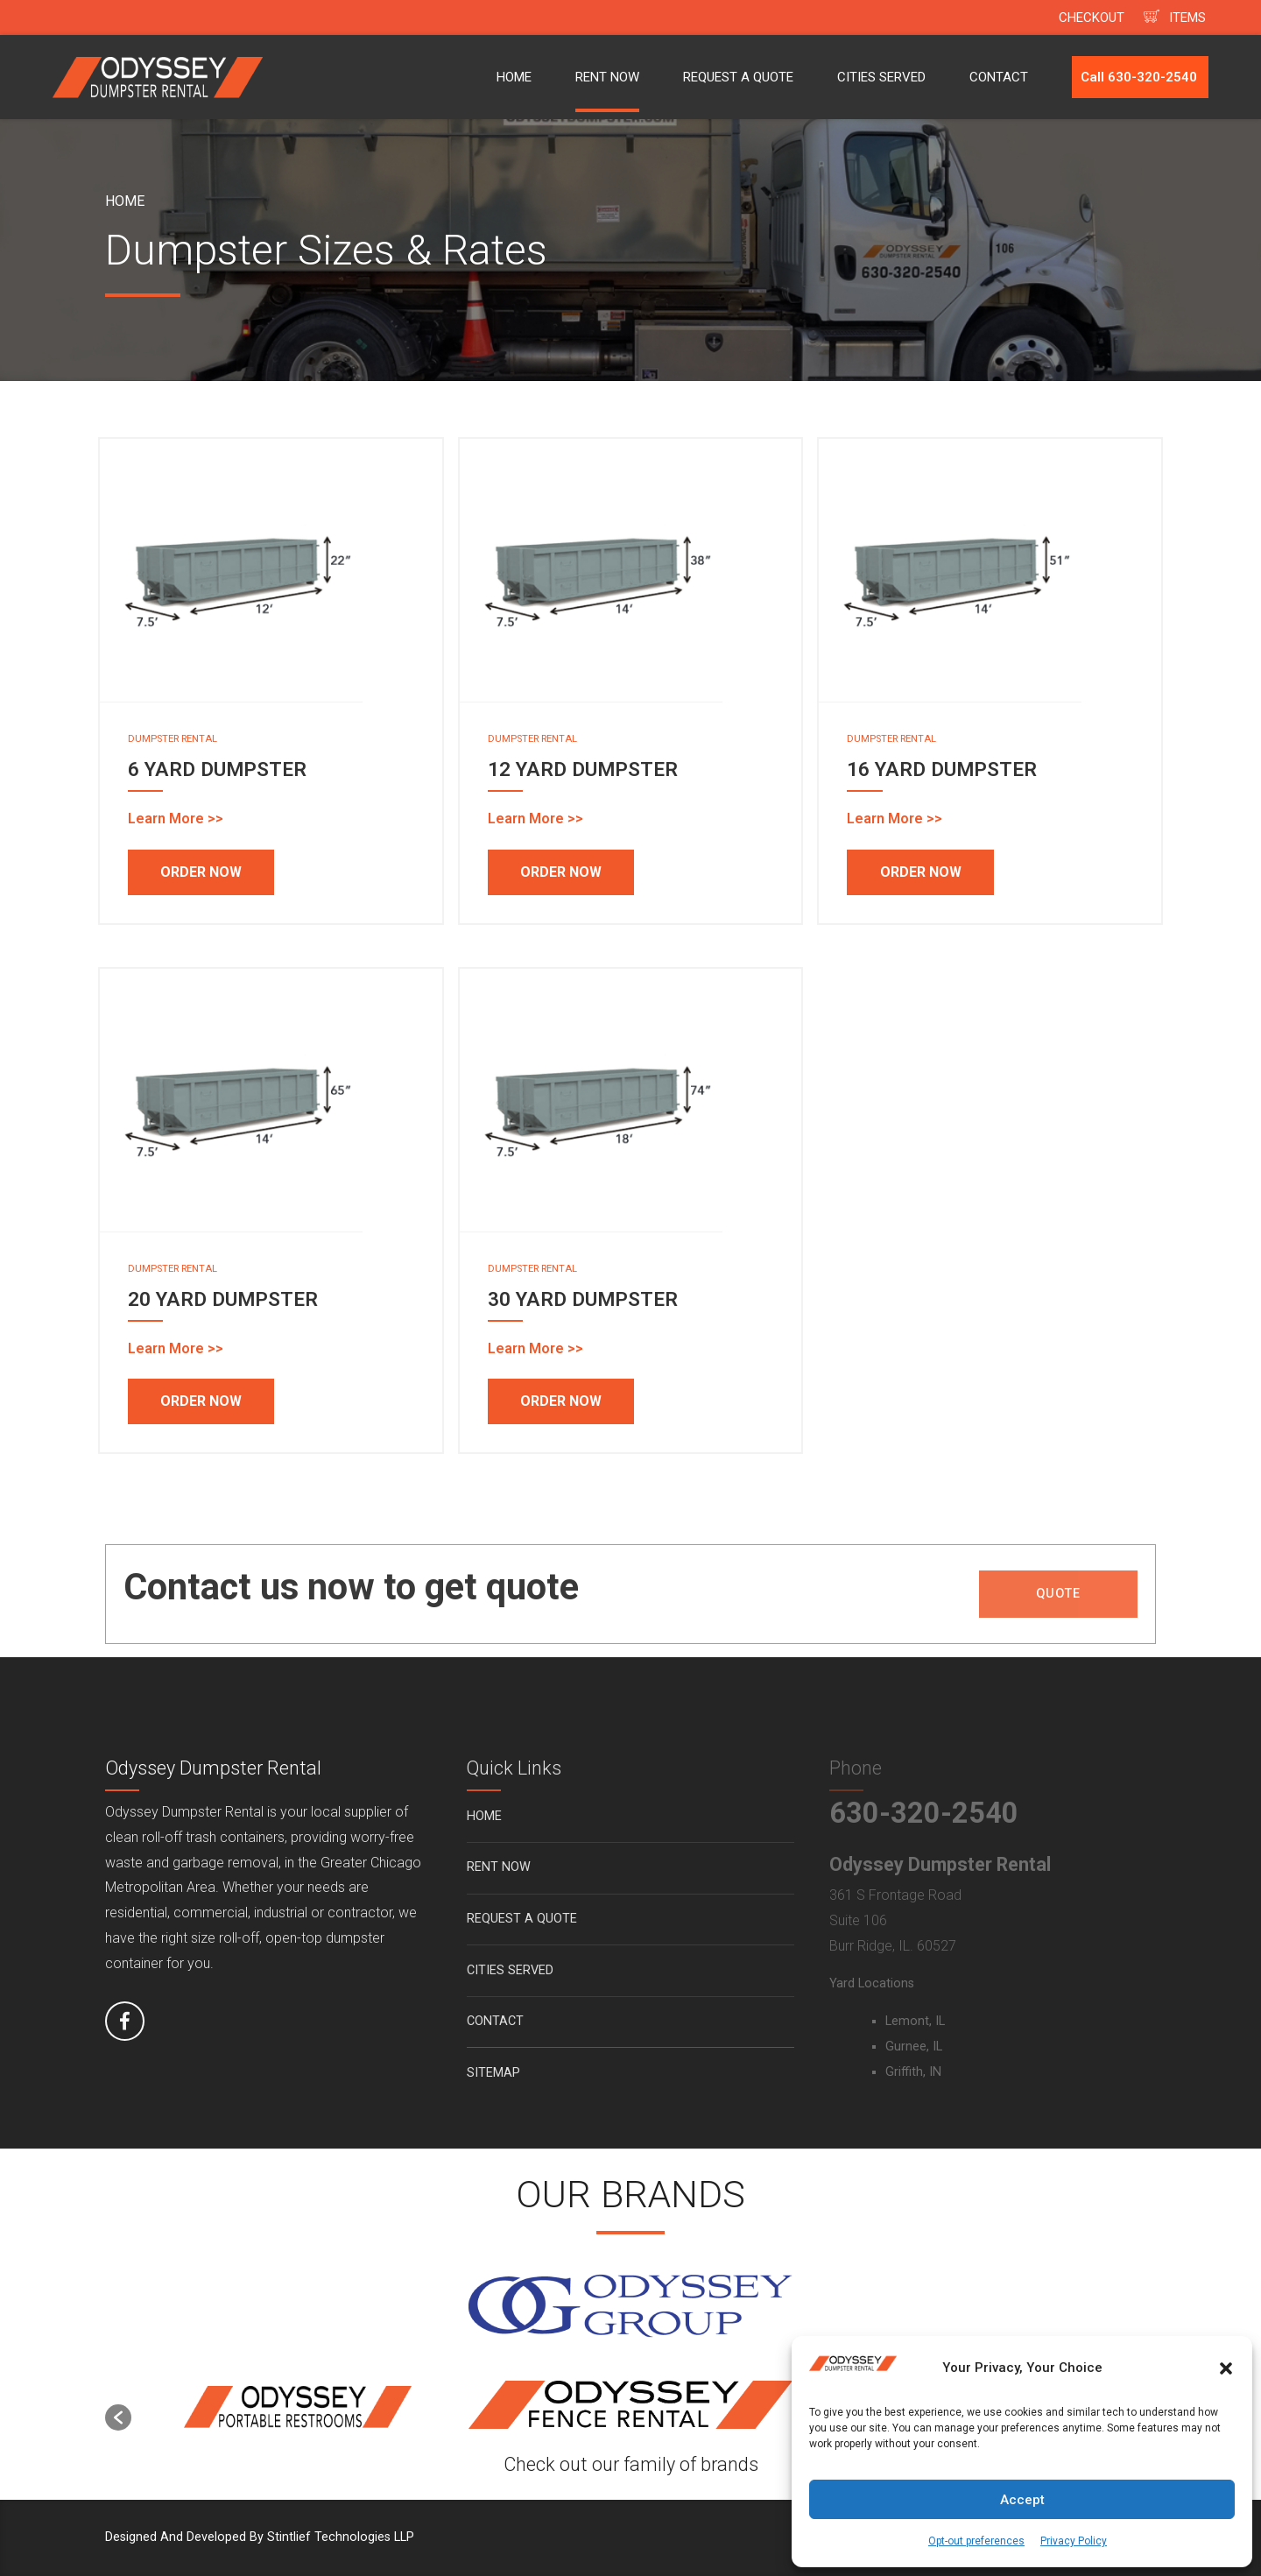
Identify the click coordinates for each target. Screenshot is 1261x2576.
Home (124, 201)
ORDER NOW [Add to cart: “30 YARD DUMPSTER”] (561, 1401)
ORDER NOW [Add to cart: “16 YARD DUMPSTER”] (921, 872)
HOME (514, 77)
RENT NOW (607, 77)
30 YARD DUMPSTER (583, 1299)
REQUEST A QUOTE (738, 77)
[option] (298, 2408)
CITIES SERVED (881, 77)
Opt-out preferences (976, 2541)
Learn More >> (175, 818)
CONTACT (998, 77)
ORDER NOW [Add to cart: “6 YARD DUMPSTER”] (201, 872)
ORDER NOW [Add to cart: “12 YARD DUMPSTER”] (561, 872)
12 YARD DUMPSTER (583, 769)
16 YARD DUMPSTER (942, 769)
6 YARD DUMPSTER (217, 769)
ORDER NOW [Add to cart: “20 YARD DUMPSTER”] (201, 1401)
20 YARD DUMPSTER (223, 1299)
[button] (1226, 2368)
